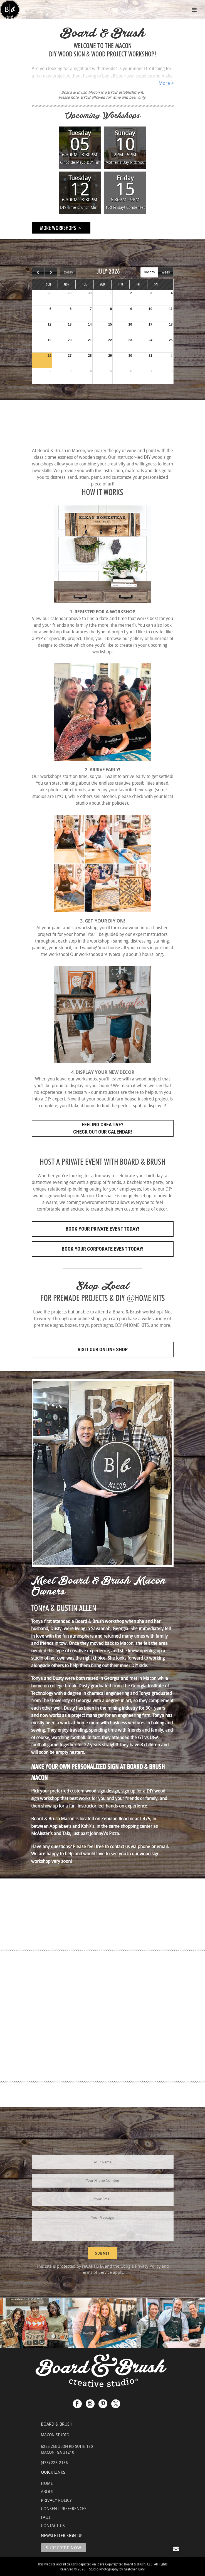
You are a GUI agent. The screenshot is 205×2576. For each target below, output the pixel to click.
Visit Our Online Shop (103, 1349)
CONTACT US (53, 2525)
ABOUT (47, 2491)
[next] (50, 272)
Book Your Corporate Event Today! (103, 1249)
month (149, 271)
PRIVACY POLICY (56, 2500)
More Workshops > (61, 227)
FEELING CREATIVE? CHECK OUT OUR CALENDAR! (102, 1128)
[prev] (38, 272)
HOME (47, 2483)
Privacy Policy (147, 2266)
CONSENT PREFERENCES (64, 2508)
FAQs (45, 2517)
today (68, 271)
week (166, 271)
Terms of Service (96, 2272)
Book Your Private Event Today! (102, 1229)
